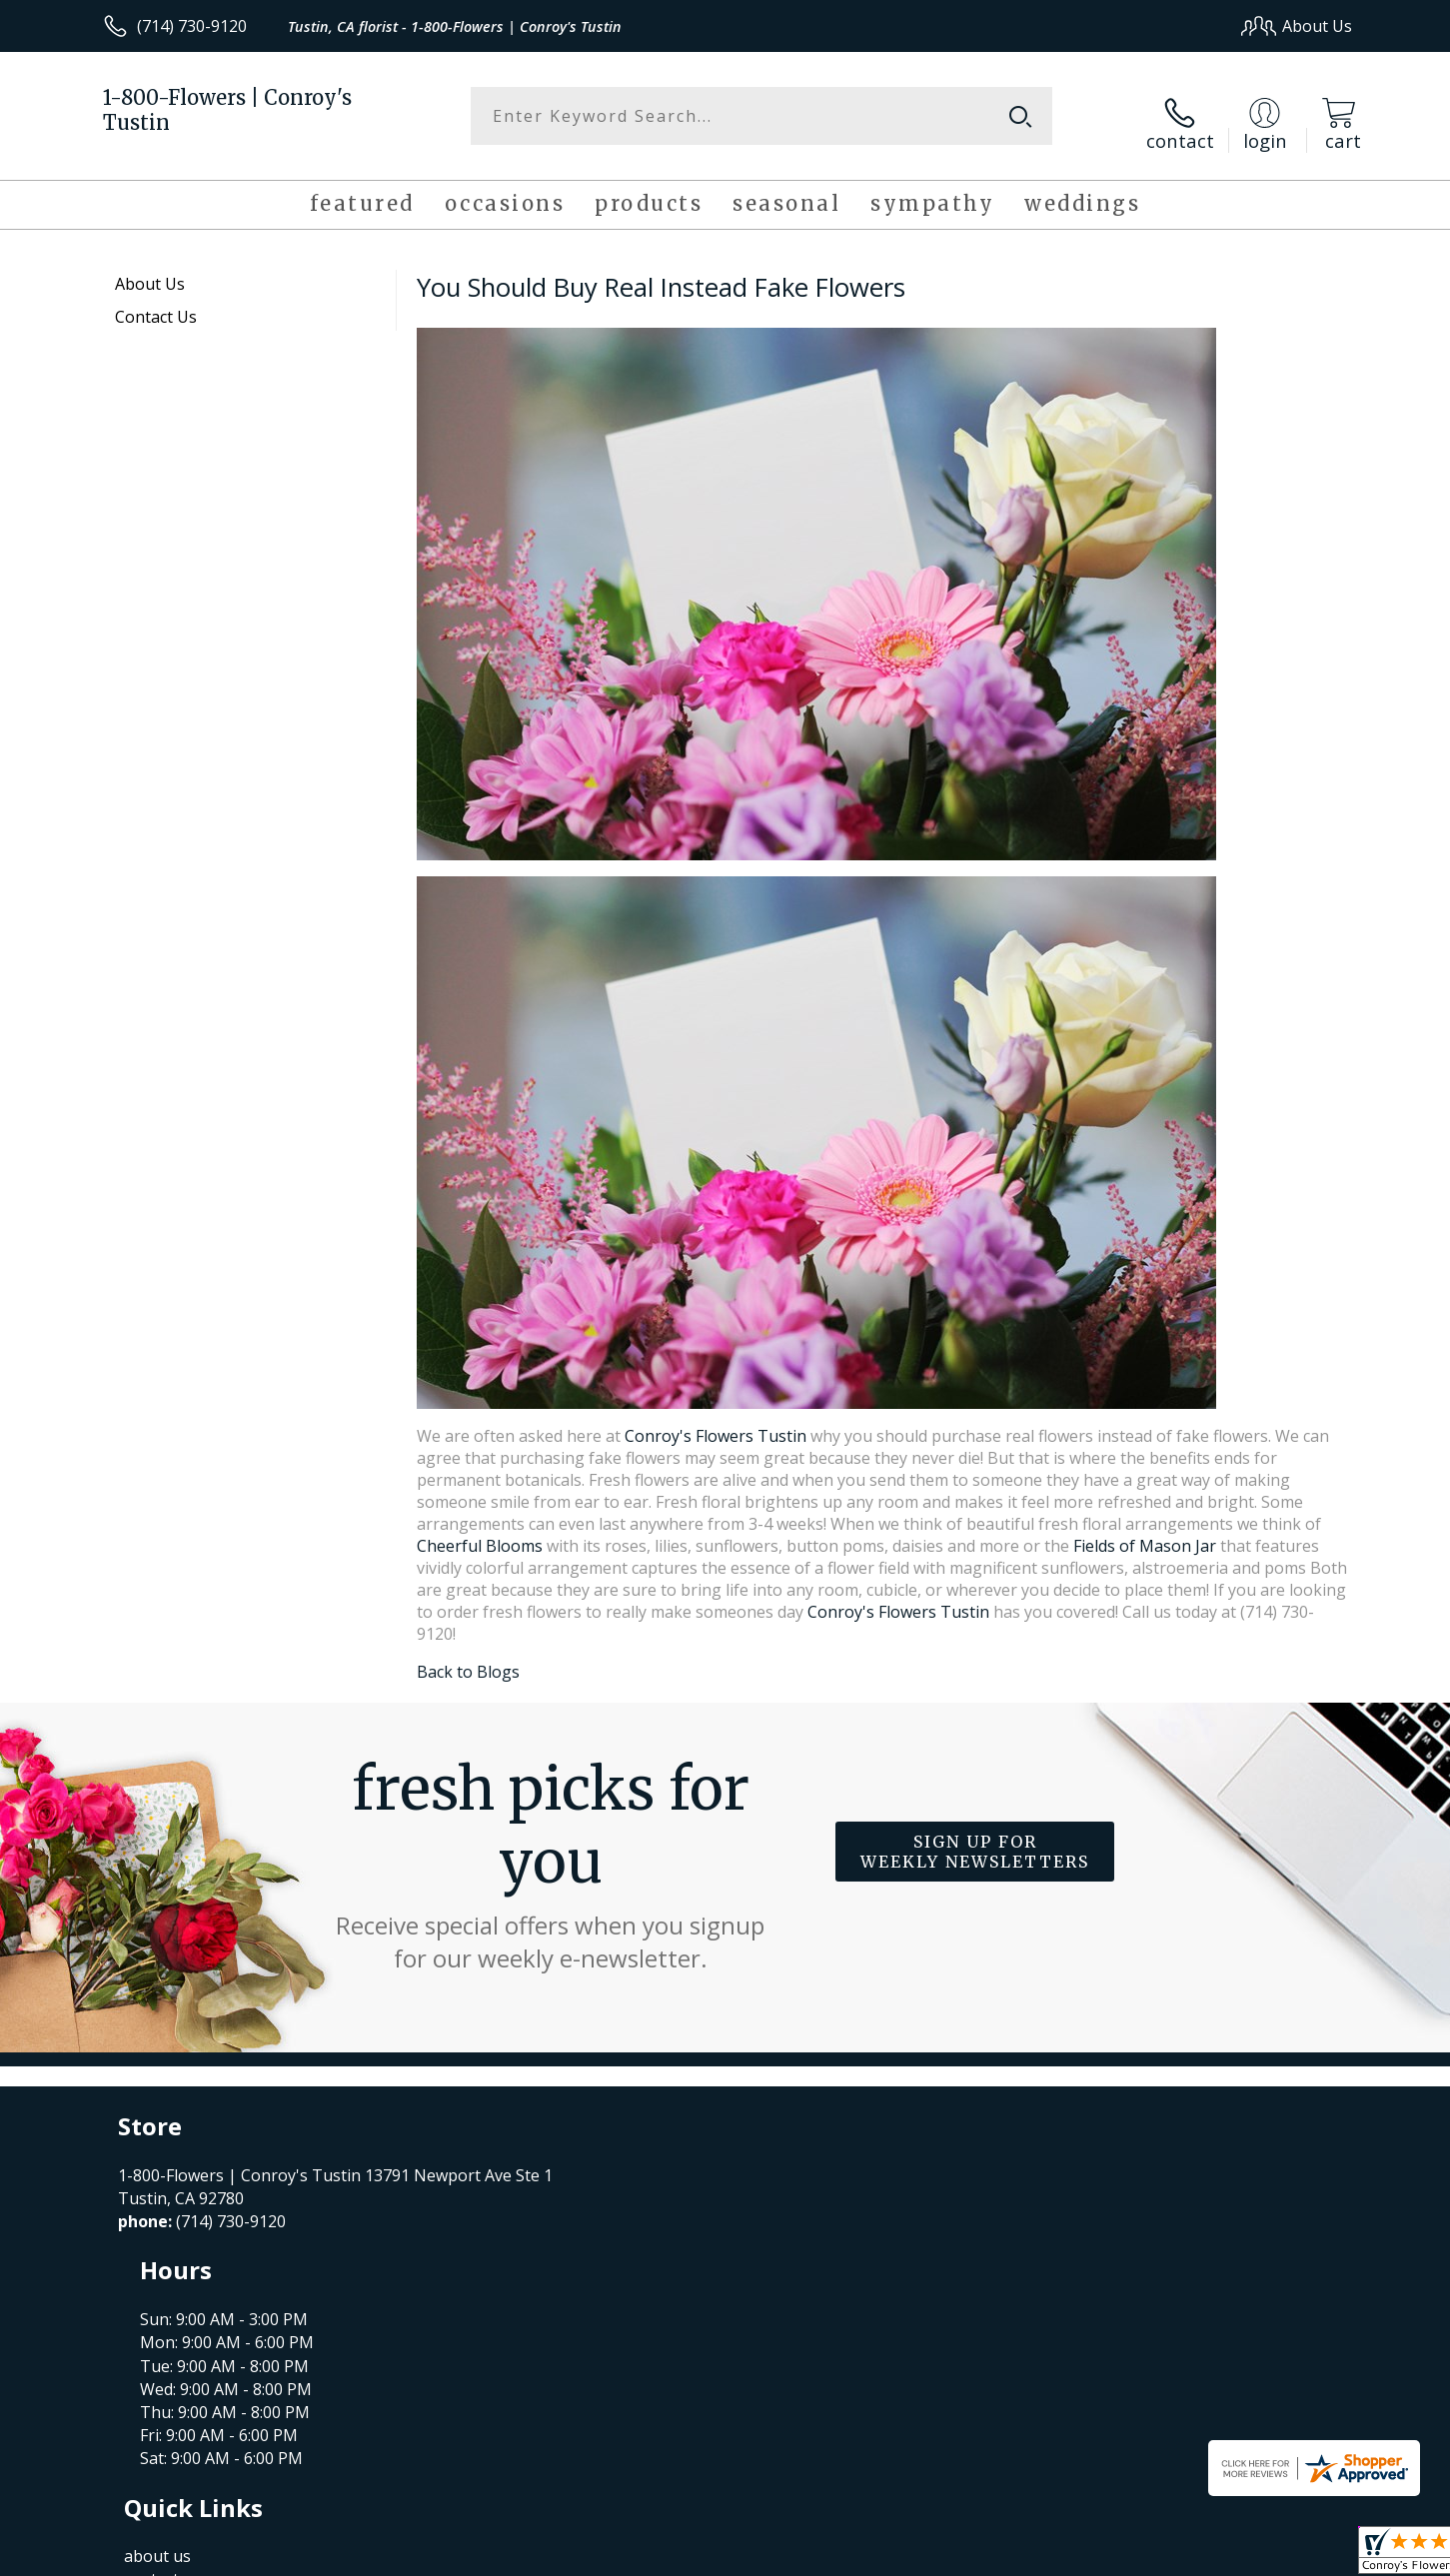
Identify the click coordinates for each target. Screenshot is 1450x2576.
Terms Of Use (917, 2554)
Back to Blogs (468, 1659)
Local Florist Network (1175, 2554)
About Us (150, 271)
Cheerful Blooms (480, 1533)
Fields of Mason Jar (1146, 1533)
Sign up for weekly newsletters (974, 1840)
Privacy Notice (1034, 2554)
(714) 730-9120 (192, 26)
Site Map (1298, 2554)
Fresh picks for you (550, 1850)
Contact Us (156, 304)
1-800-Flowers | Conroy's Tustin (227, 110)
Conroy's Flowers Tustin (715, 1423)
